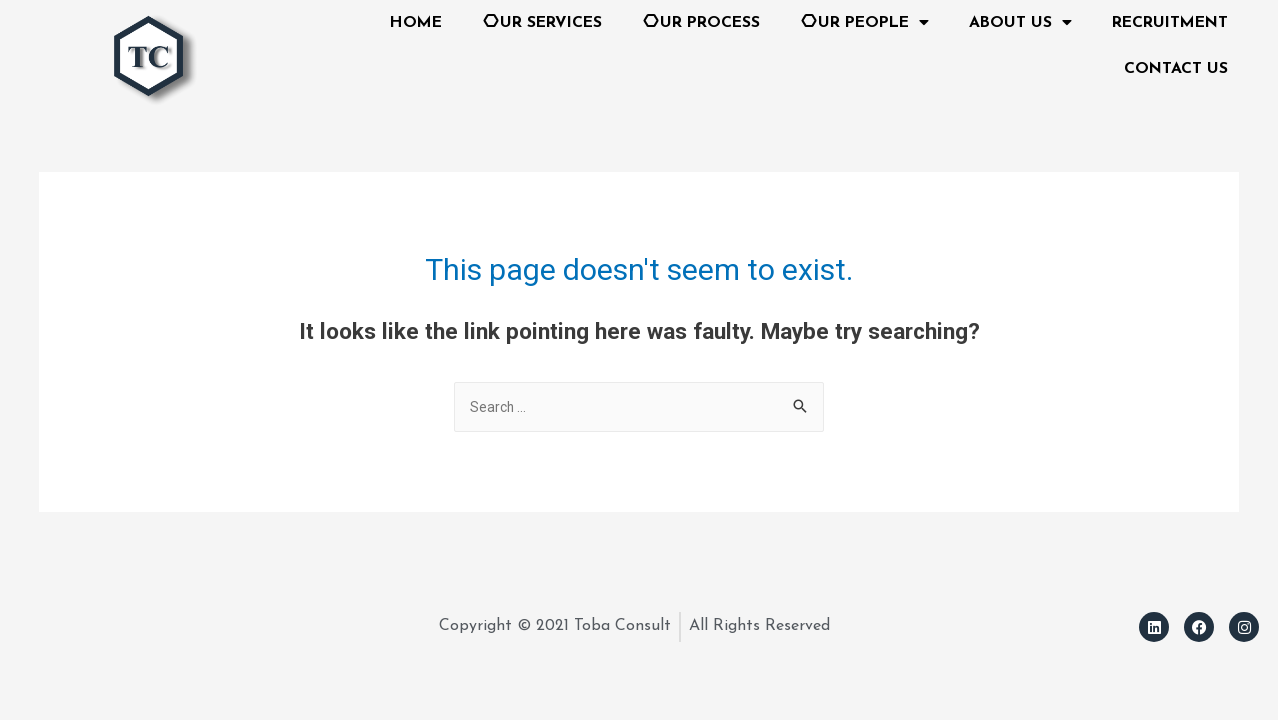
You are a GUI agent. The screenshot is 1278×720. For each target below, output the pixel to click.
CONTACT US (1176, 69)
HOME (416, 23)
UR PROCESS (701, 20)
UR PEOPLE (864, 23)
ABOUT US (1020, 23)
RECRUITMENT (1170, 23)
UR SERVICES (542, 20)
